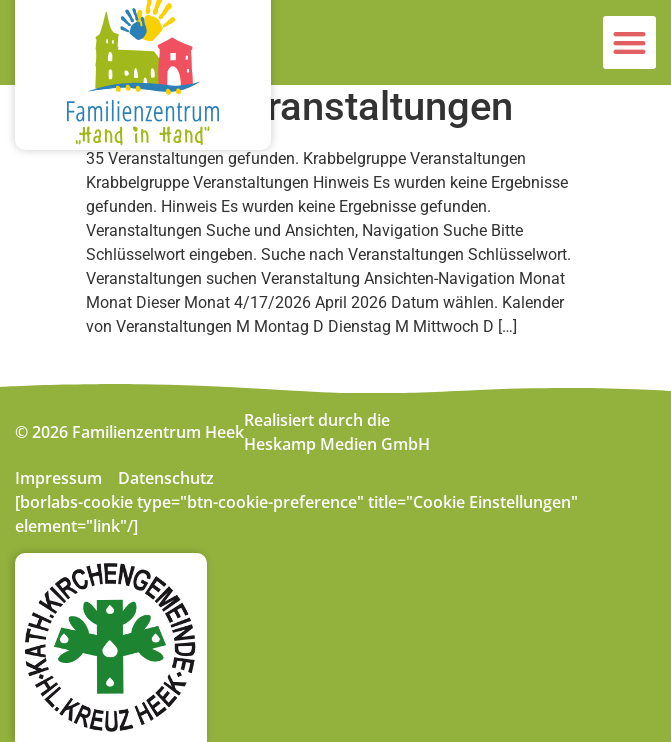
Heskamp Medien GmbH (337, 444)
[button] (629, 42)
